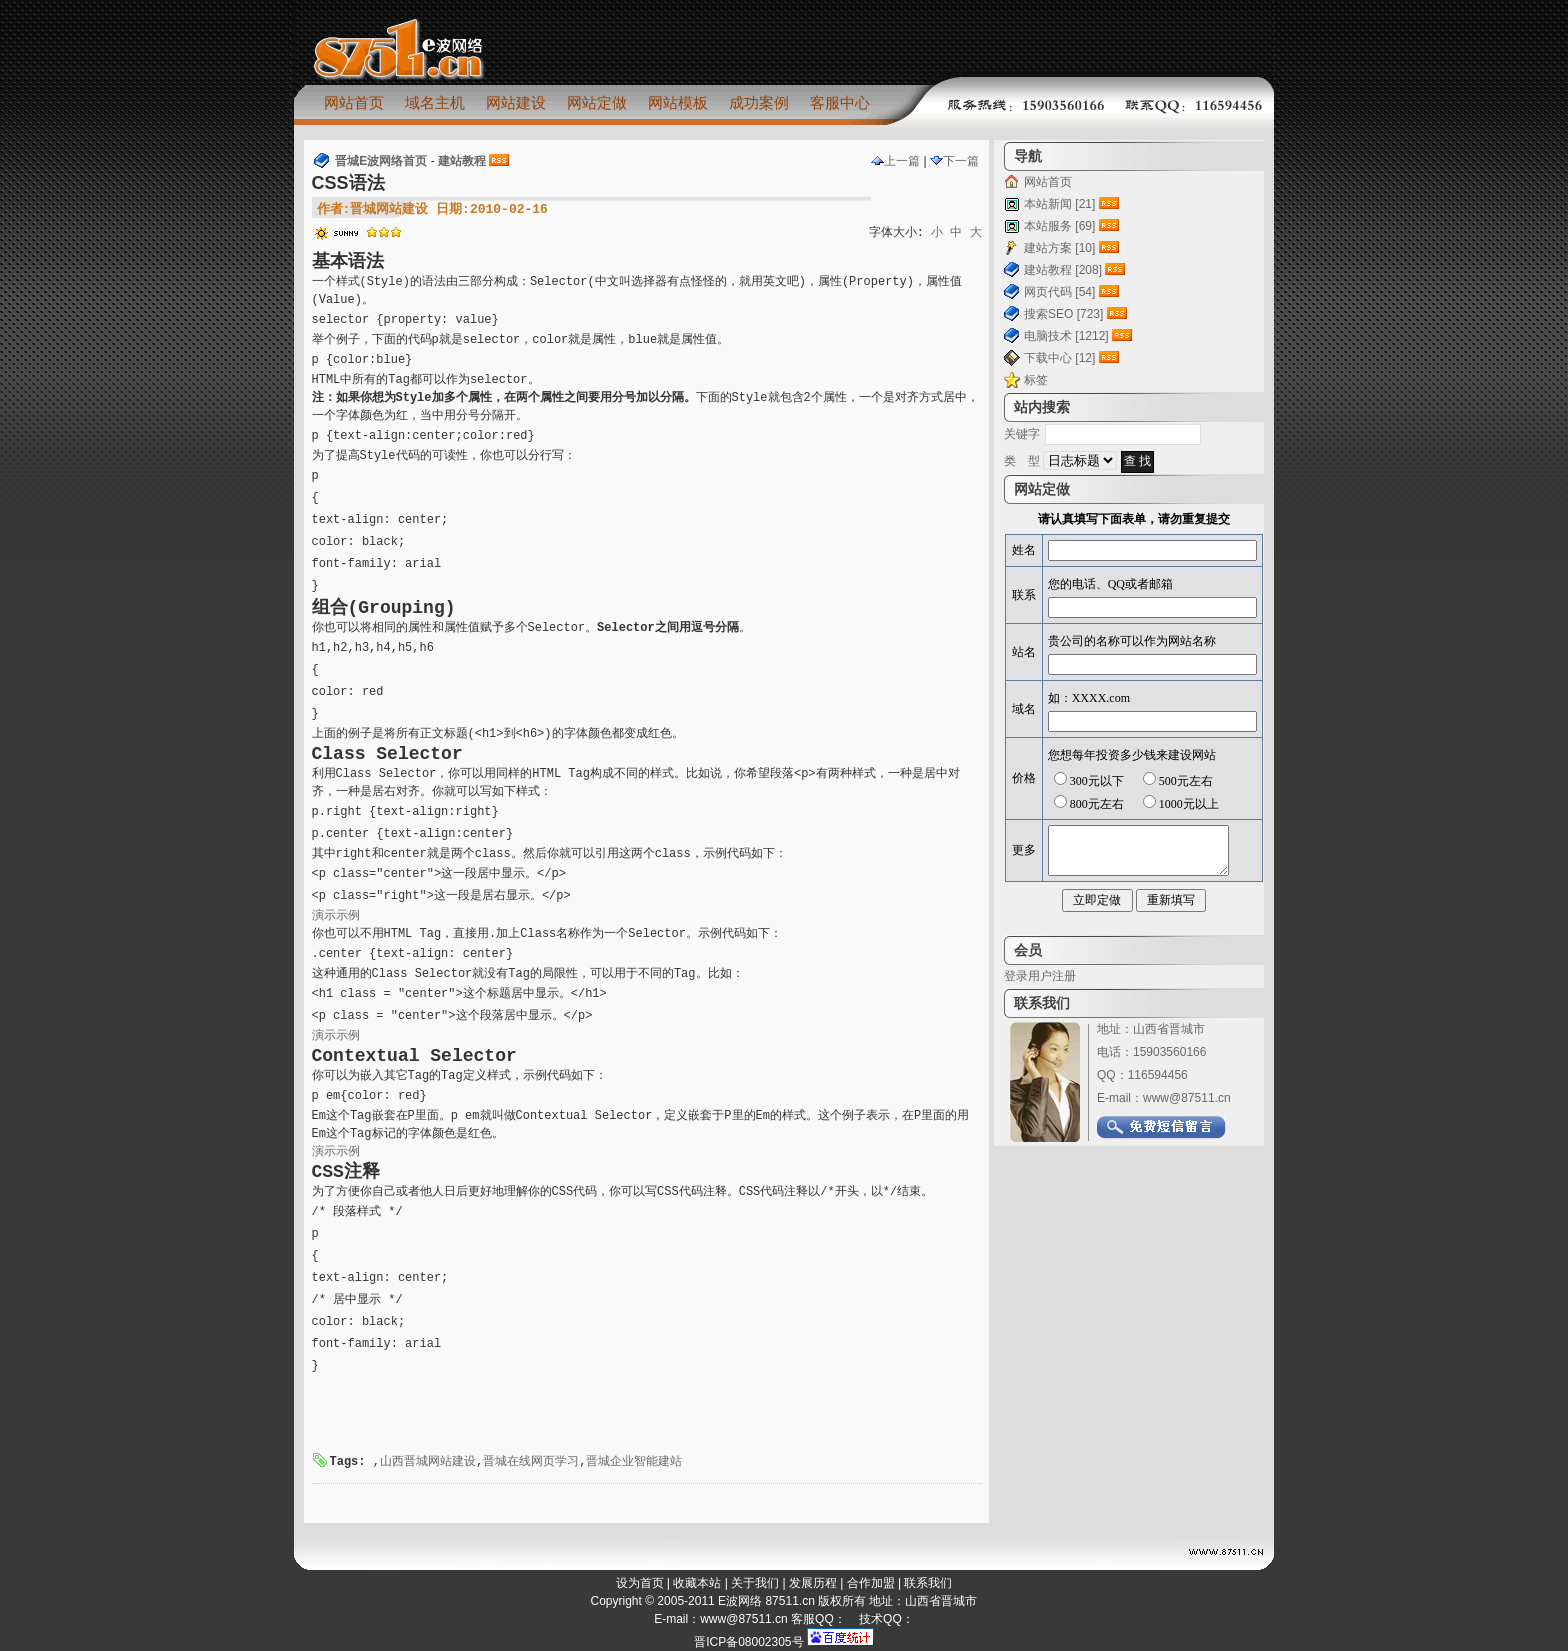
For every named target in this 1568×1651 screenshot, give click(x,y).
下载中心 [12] (1059, 358)
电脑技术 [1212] (1066, 336)
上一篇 (895, 161)
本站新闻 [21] (1059, 204)
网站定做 (597, 102)
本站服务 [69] (1059, 226)
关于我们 (755, 1583)
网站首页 (354, 102)
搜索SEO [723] (1063, 314)
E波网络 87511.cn (766, 1601)
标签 (1036, 380)
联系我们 (928, 1583)
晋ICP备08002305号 (748, 1642)
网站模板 (678, 102)
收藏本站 (697, 1583)
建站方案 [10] (1059, 248)
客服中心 (840, 102)
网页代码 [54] (1059, 292)
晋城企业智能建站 (634, 1462)
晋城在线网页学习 (531, 1462)
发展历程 (813, 1583)
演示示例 (336, 916)
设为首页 (640, 1583)
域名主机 (435, 102)
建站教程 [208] (1063, 270)
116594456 (1158, 1075)
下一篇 (954, 161)
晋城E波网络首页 (381, 161)
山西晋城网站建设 (428, 1462)
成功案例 (759, 102)
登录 (1016, 976)
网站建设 (516, 102)
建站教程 (462, 161)
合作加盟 (871, 1583)
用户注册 (1052, 976)
